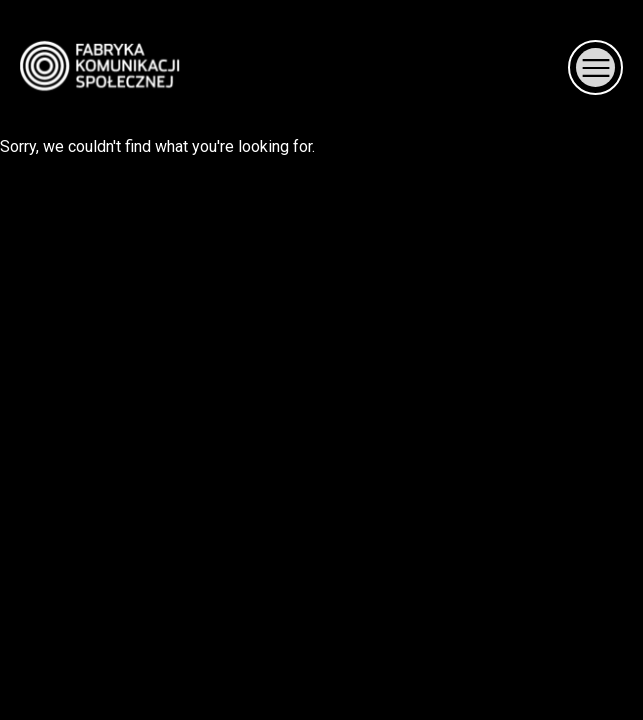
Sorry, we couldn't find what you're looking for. (321, 78)
